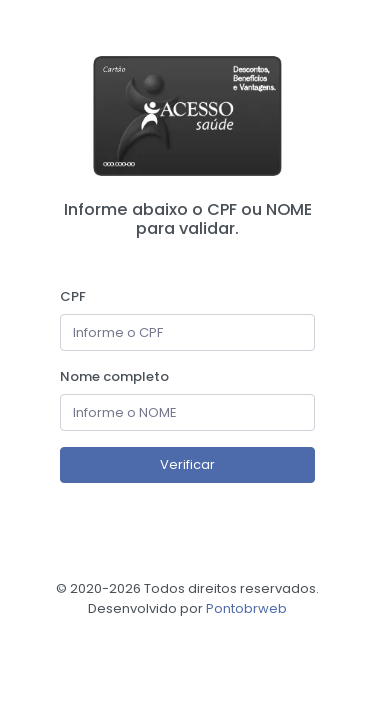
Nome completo (114, 376)
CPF (73, 296)
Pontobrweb (246, 608)
